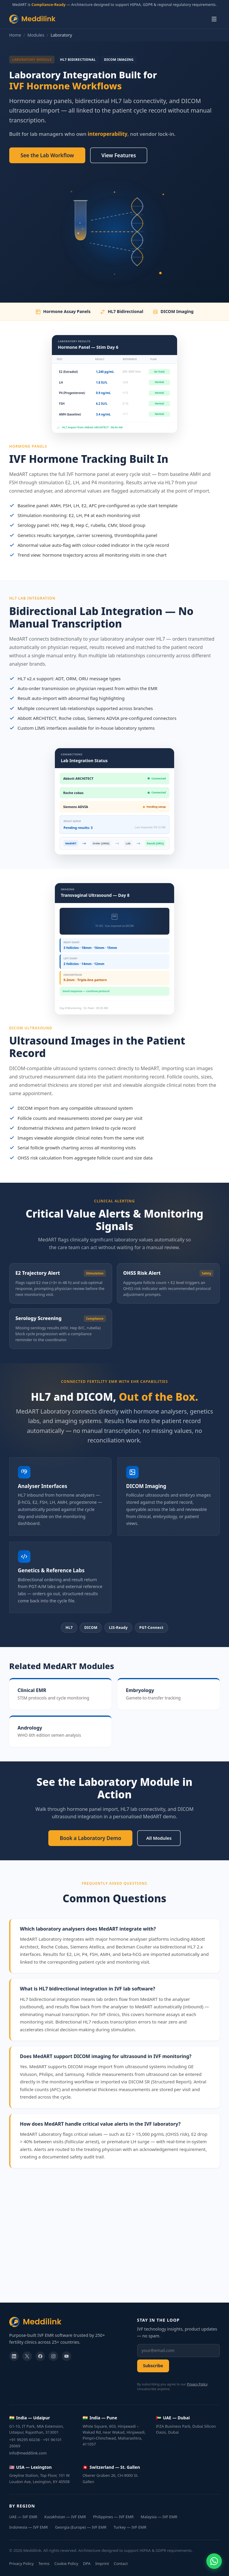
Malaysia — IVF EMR (159, 2516)
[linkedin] (14, 2356)
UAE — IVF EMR (23, 2516)
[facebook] (40, 2356)
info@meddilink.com (28, 2453)
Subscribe (153, 2365)
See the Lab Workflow (47, 155)
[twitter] (27, 2356)
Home (15, 35)
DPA (86, 2563)
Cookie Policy (66, 2563)
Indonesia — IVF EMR (28, 2527)
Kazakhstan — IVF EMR (65, 2516)
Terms (43, 2563)
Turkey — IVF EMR (130, 2527)
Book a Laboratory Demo (90, 1838)
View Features (118, 155)
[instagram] (53, 2356)
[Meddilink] (67, 2322)
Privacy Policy (197, 2384)
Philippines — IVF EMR (113, 2516)
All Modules (158, 1838)
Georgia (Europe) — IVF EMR (80, 2527)
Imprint (102, 2563)
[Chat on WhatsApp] (214, 2561)
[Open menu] (214, 19)
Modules (35, 35)
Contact (121, 2563)
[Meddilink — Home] (32, 19)
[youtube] (66, 2356)
